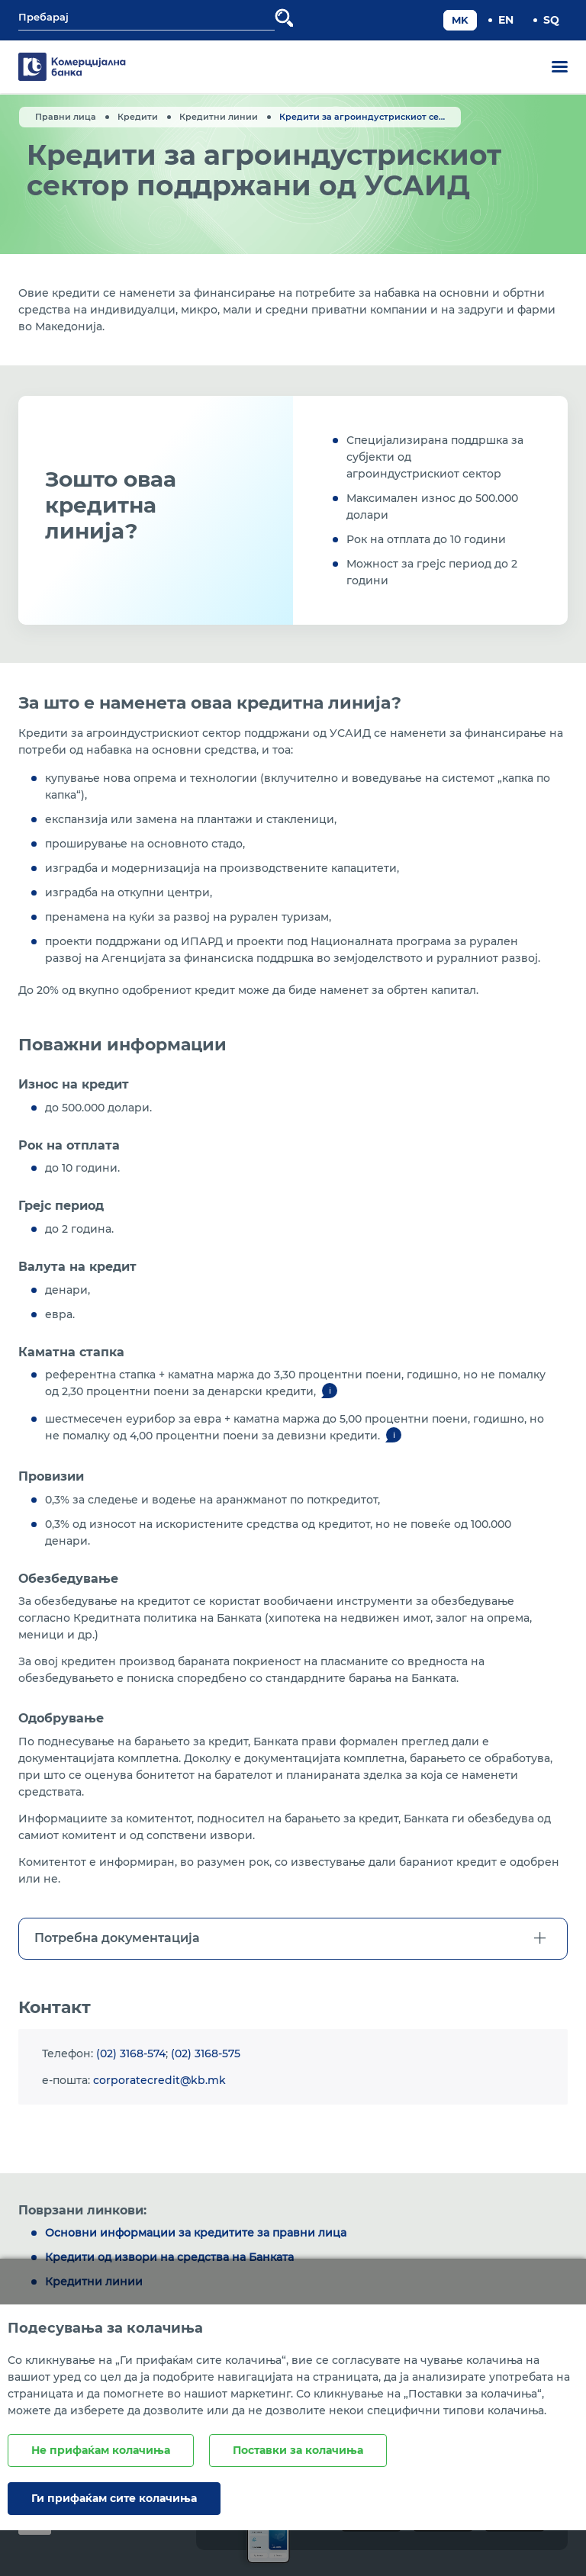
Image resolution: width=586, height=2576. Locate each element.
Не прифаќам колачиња (100, 2450)
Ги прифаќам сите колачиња (114, 2498)
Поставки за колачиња (298, 2450)
